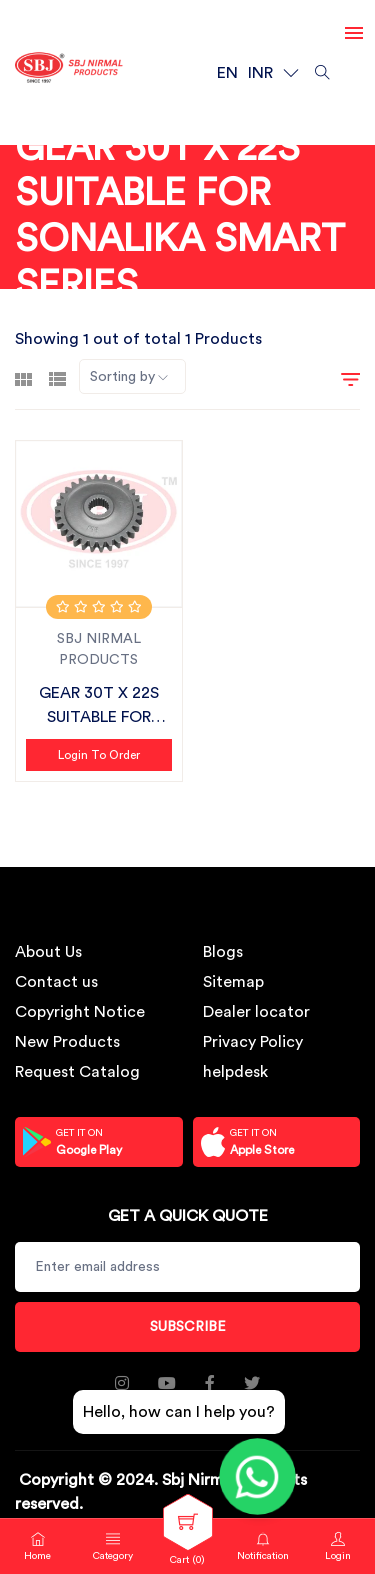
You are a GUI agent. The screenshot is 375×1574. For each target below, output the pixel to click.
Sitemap (233, 982)
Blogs (223, 952)
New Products (67, 1042)
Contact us (56, 982)
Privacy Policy (253, 1042)
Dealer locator (256, 1012)
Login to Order (99, 755)
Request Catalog (77, 1072)
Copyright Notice (80, 1012)
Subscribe (188, 1327)
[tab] (23, 377)
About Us (48, 952)
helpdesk (235, 1072)
